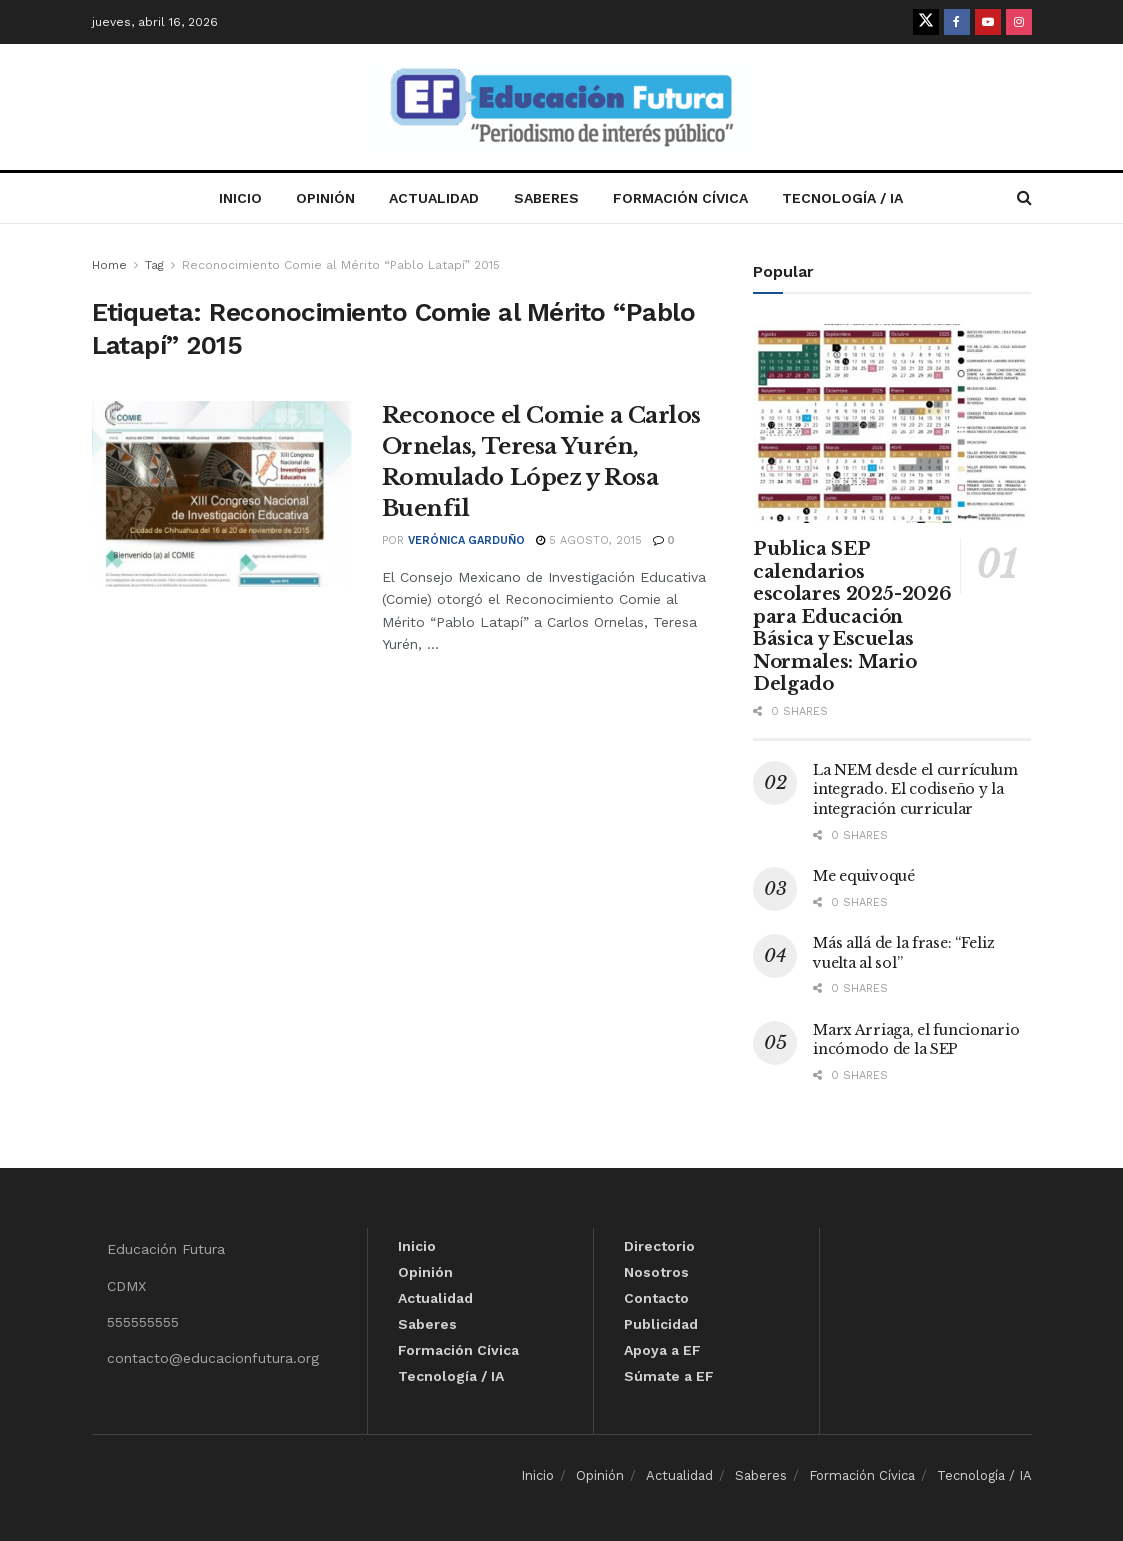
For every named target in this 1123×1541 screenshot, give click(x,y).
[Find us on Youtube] (988, 22)
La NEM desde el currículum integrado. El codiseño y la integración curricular (915, 789)
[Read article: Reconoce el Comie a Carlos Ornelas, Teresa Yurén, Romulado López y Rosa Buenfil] (222, 494)
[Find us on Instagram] (1019, 22)
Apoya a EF (662, 1350)
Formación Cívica (680, 198)
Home (109, 265)
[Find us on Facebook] (957, 22)
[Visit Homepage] (562, 107)
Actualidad (434, 198)
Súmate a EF (669, 1376)
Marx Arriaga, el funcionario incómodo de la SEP (916, 1040)
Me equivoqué (864, 876)
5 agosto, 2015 (589, 540)
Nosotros (656, 1272)
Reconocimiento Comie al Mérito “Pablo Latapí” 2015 (341, 265)
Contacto (656, 1298)
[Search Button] (1024, 198)
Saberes (546, 198)
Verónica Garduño (466, 540)
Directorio (659, 1246)
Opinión (325, 198)
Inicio (240, 198)
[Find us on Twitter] (926, 22)
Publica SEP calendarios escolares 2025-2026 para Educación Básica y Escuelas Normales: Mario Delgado (852, 616)
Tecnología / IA (842, 198)
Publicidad (661, 1324)
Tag (154, 265)
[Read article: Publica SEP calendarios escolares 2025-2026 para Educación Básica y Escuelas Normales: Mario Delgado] (892, 423)
